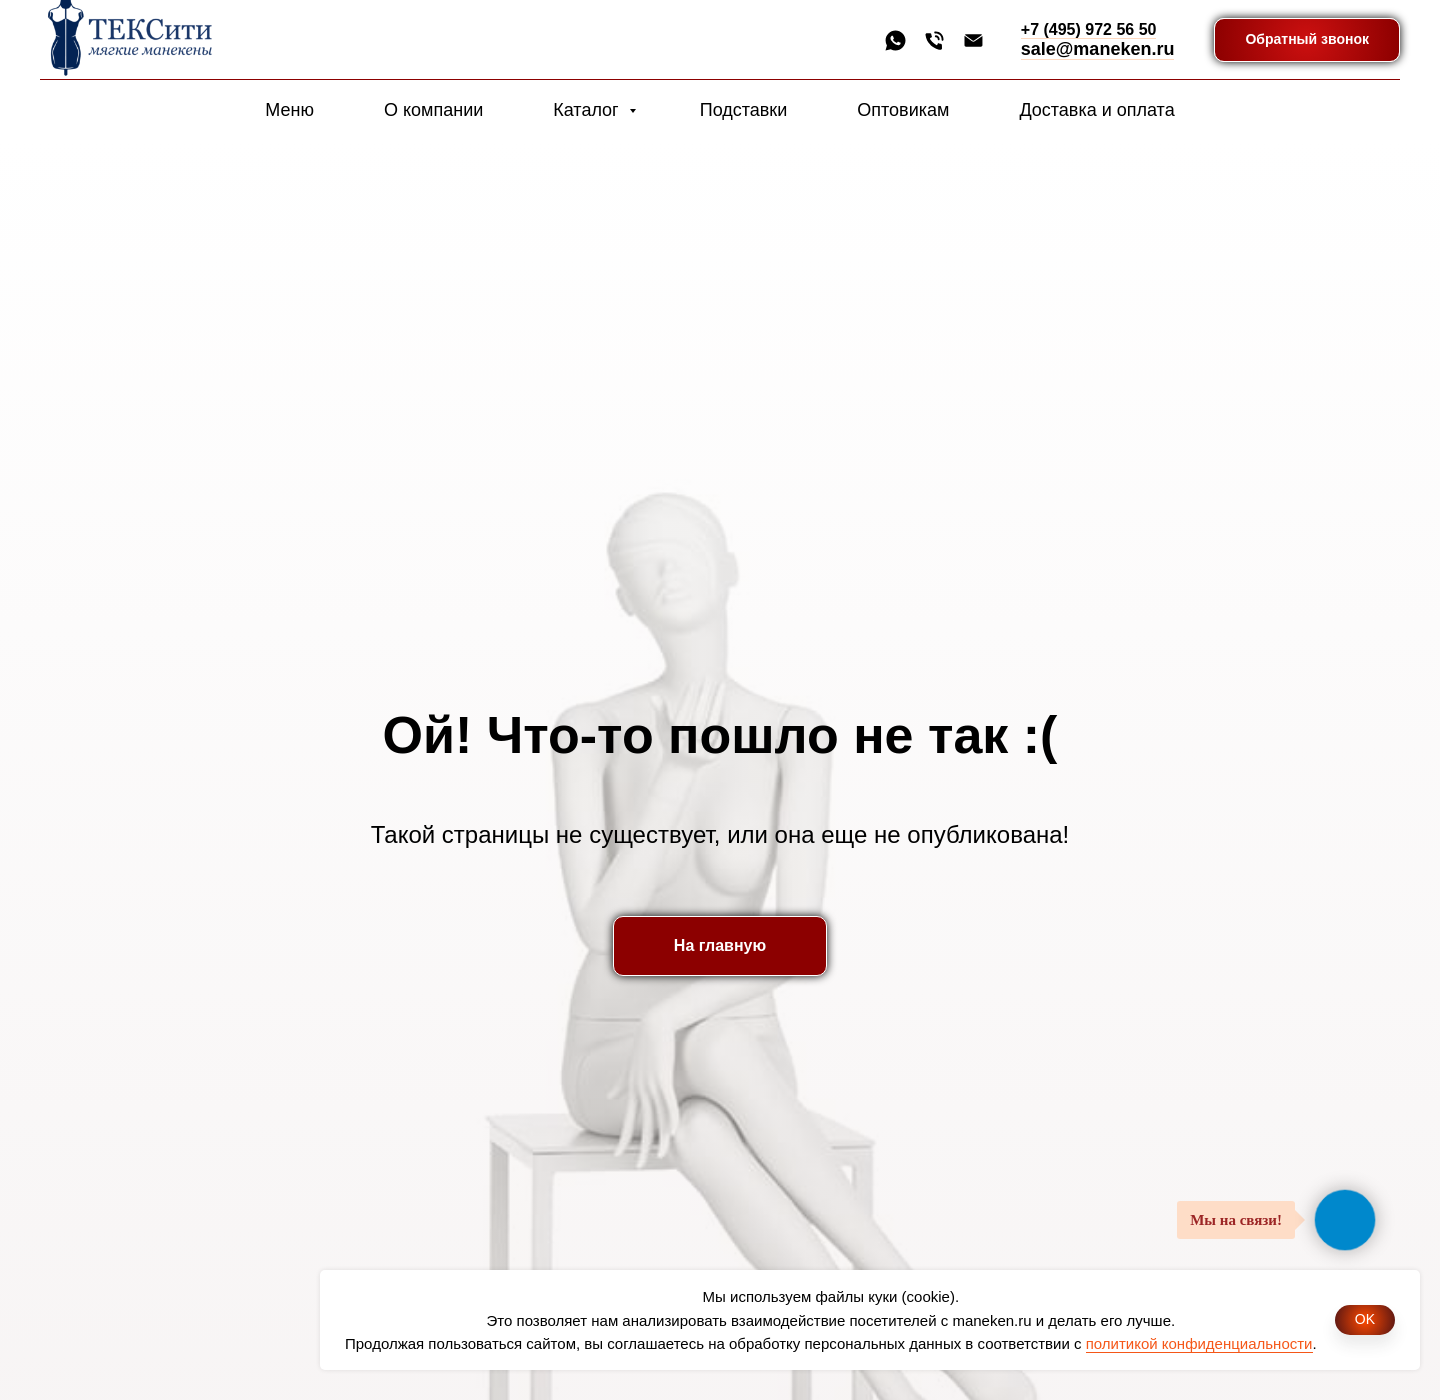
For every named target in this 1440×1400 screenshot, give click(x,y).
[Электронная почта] (973, 40)
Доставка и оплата (1096, 110)
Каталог (588, 110)
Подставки (744, 110)
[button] (1307, 40)
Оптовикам (903, 110)
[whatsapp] (895, 40)
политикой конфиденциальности (1199, 1343)
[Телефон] (934, 40)
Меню (289, 110)
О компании (433, 110)
